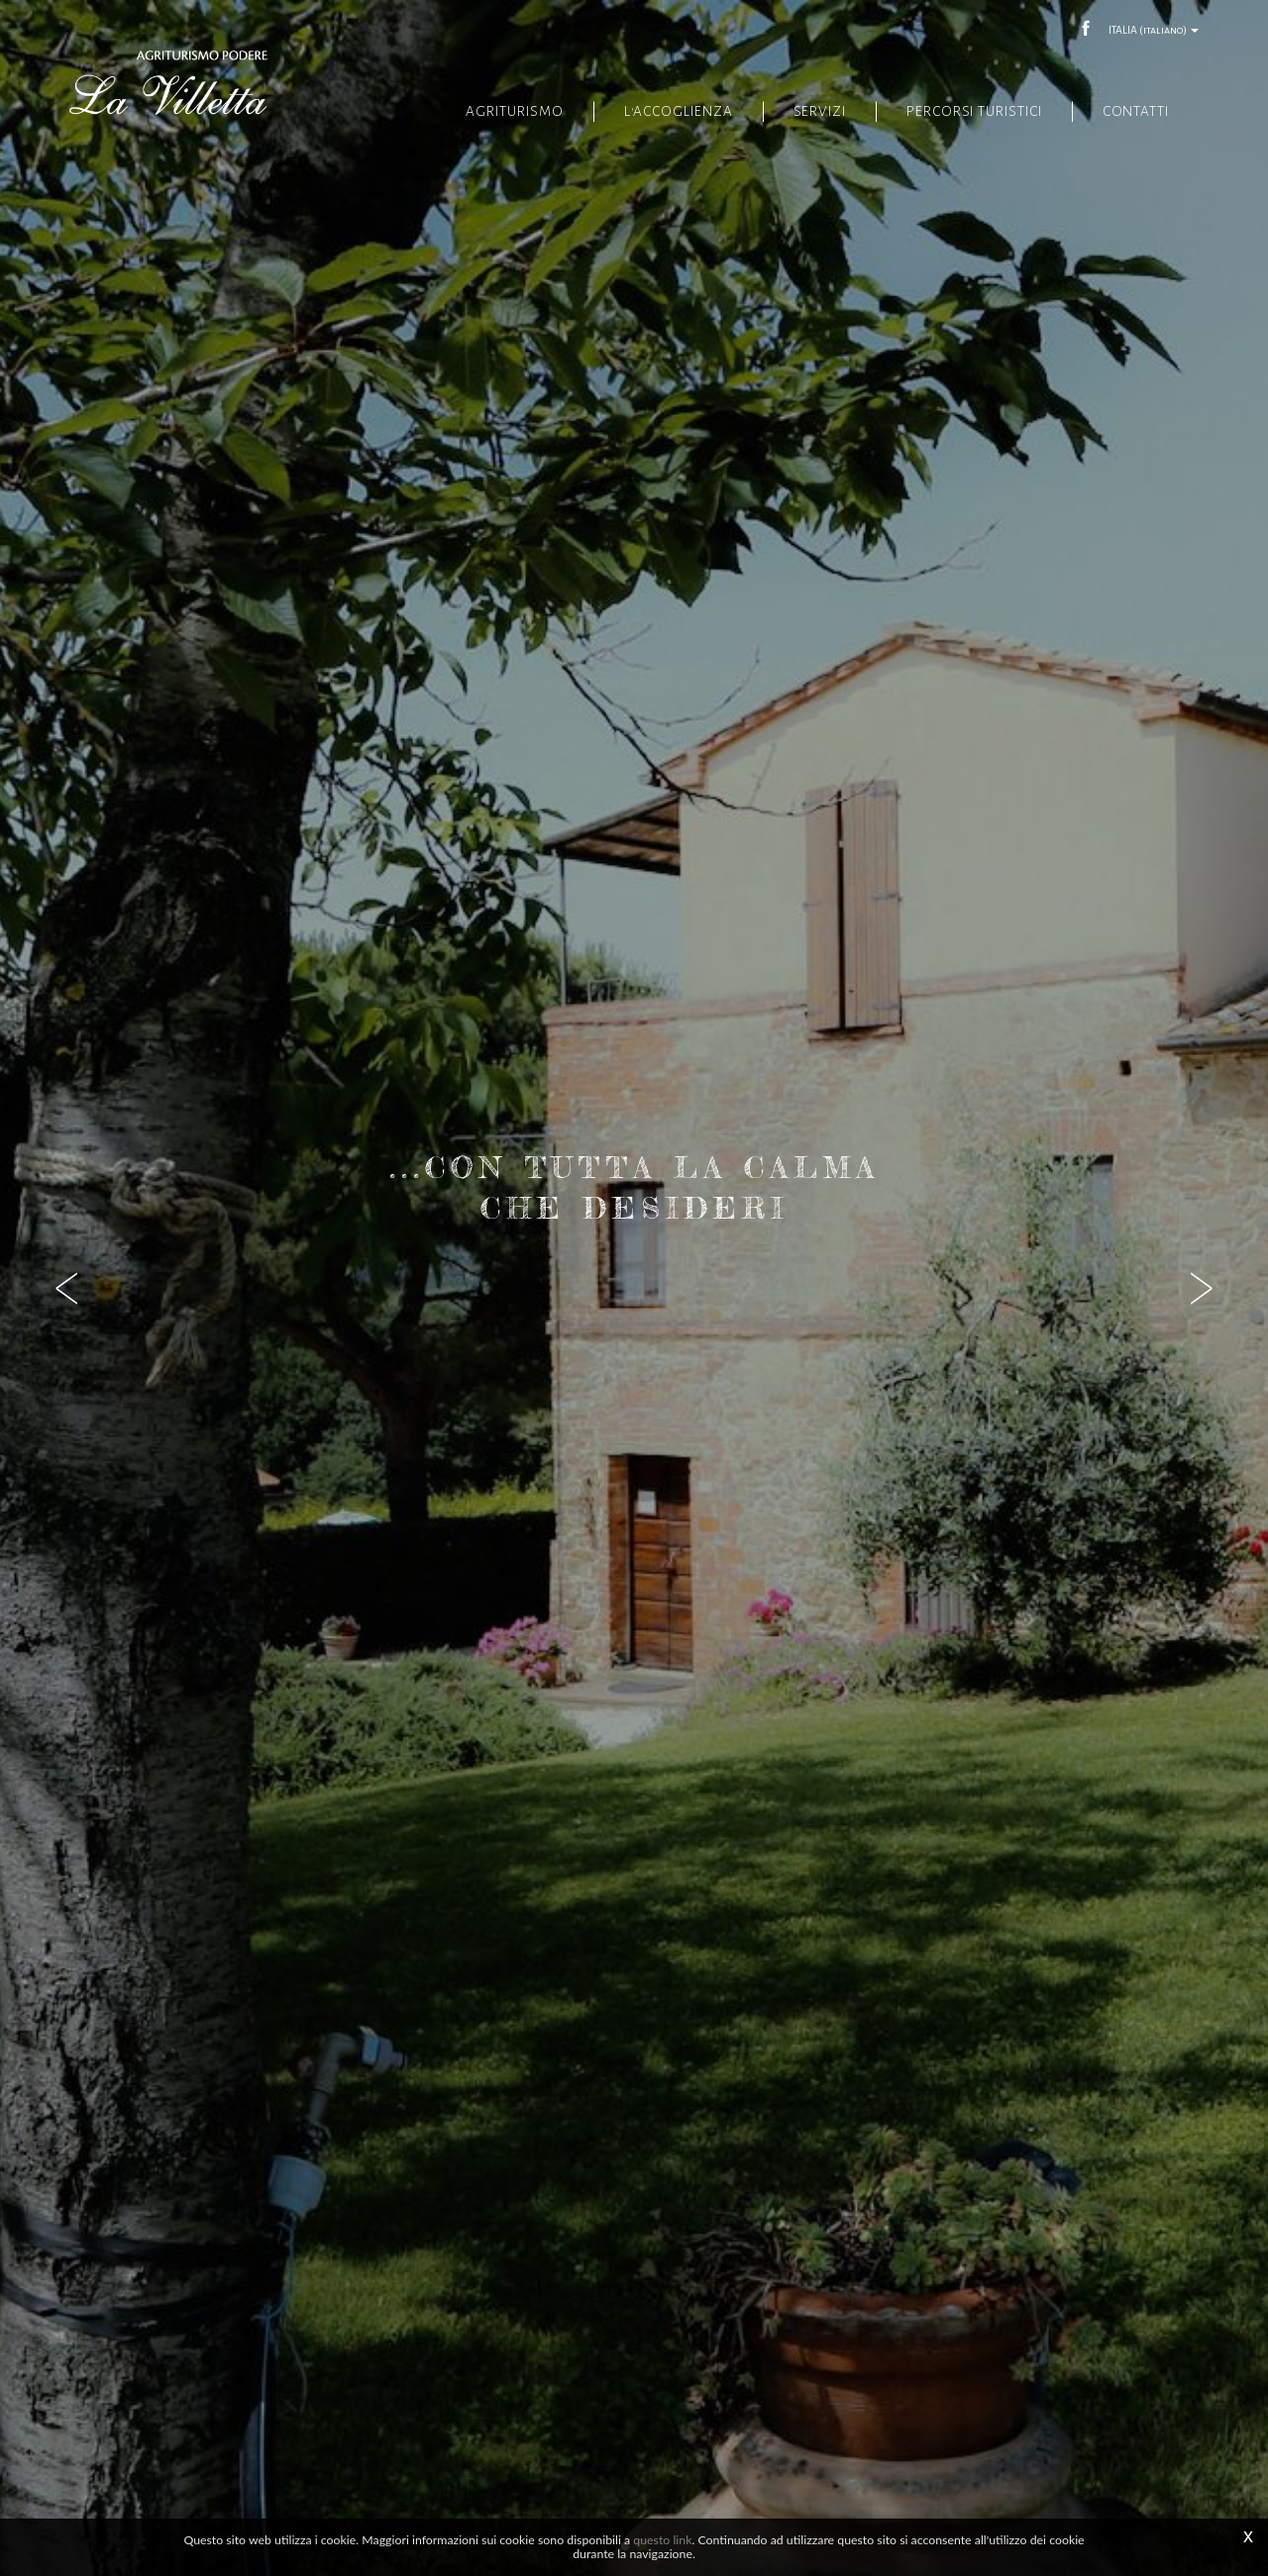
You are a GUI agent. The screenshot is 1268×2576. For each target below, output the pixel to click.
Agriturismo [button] (498, 111)
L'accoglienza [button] (664, 111)
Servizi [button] (809, 111)
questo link (662, 2539)
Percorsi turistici (970, 111)
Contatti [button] (1136, 111)
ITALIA (1154, 30)
